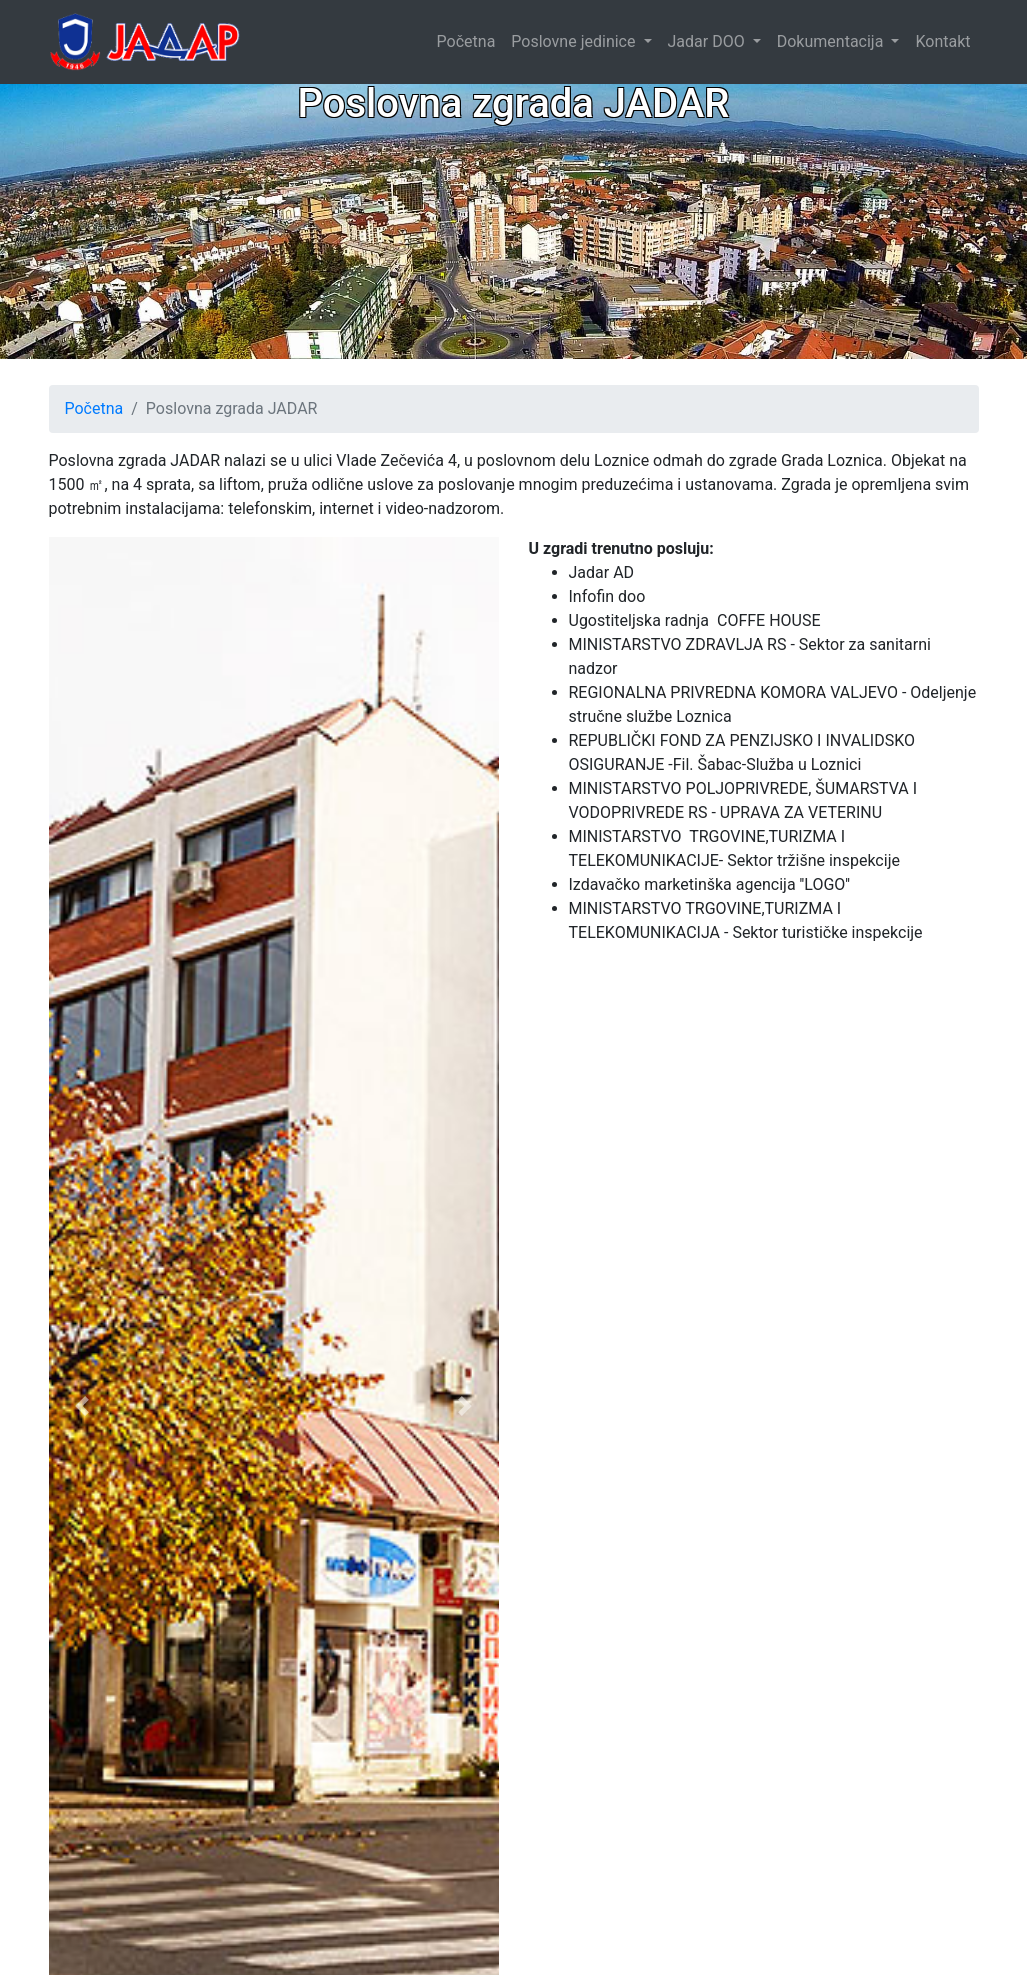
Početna (466, 41)
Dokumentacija (832, 41)
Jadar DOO (708, 41)
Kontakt (942, 41)
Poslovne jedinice (575, 41)
